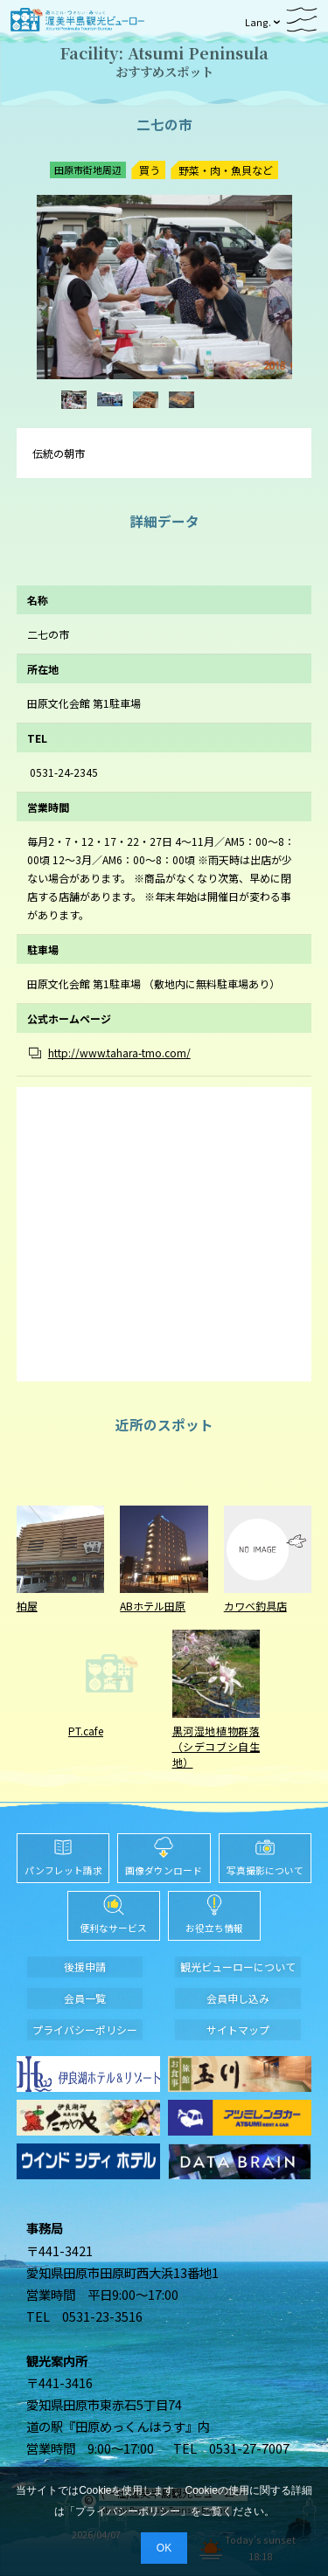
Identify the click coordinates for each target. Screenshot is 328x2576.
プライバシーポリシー (127, 2511)
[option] (164, 287)
